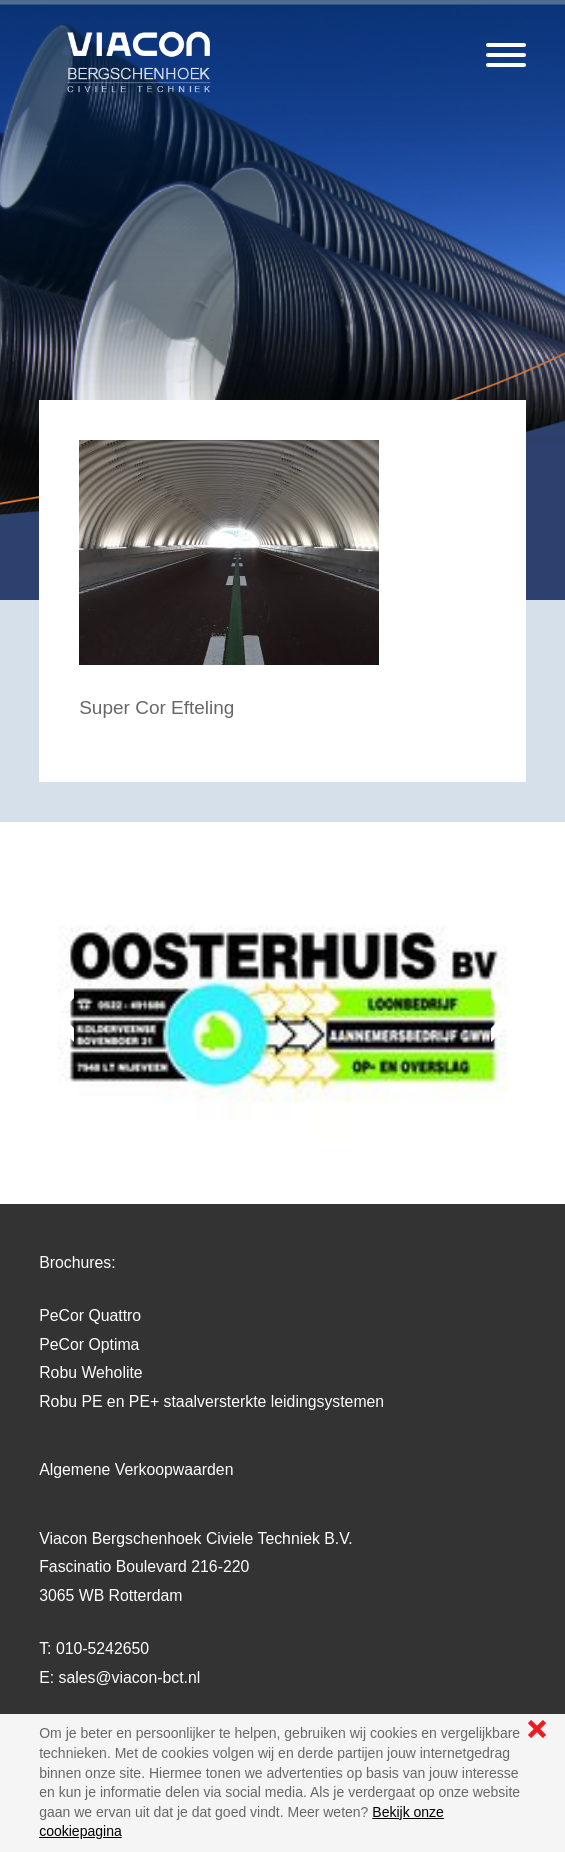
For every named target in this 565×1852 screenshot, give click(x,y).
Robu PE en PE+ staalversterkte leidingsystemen (211, 1401)
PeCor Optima (89, 1344)
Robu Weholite (90, 1372)
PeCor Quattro (90, 1315)
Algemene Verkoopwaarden (136, 1469)
